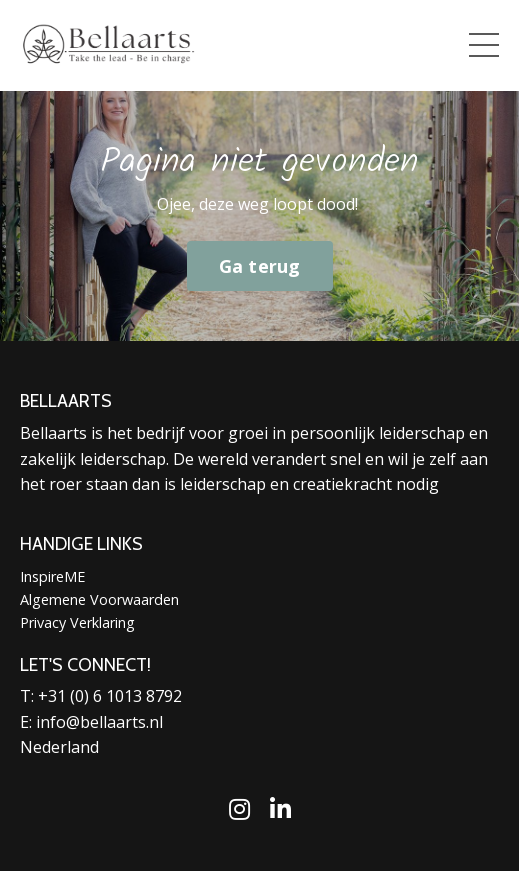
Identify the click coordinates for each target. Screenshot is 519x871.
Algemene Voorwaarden (99, 599)
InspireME (52, 576)
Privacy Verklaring (77, 622)
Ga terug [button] (260, 266)
